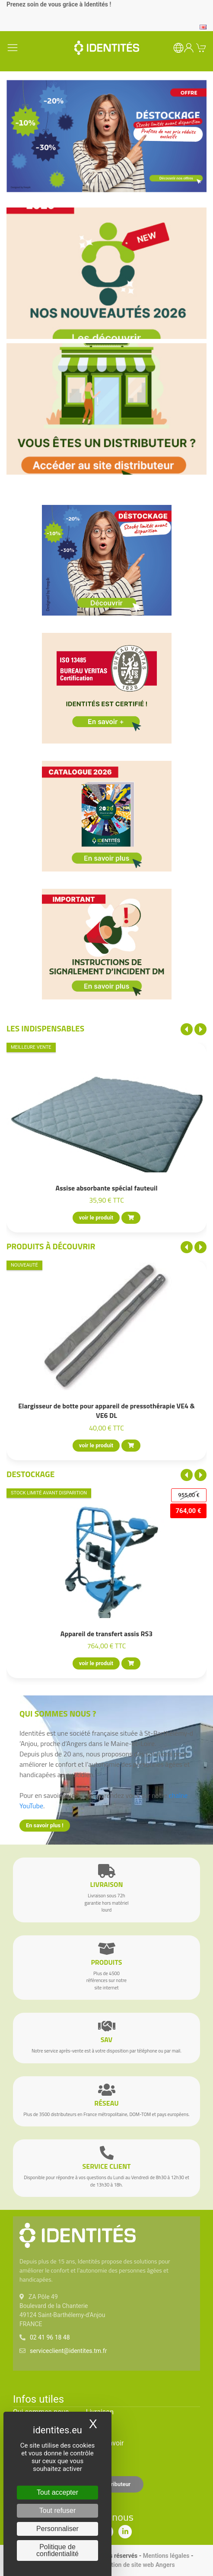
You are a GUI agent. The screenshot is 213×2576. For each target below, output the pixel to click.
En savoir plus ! (45, 1825)
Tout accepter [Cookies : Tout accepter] (57, 2492)
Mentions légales (166, 2555)
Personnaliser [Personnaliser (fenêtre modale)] (57, 2528)
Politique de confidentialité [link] (57, 2550)
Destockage (30, 1474)
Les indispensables (45, 1028)
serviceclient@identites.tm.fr (68, 2350)
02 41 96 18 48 (50, 2337)
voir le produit (96, 1217)
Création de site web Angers (137, 2564)
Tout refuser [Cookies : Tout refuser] (57, 2510)
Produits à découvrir (50, 1246)
